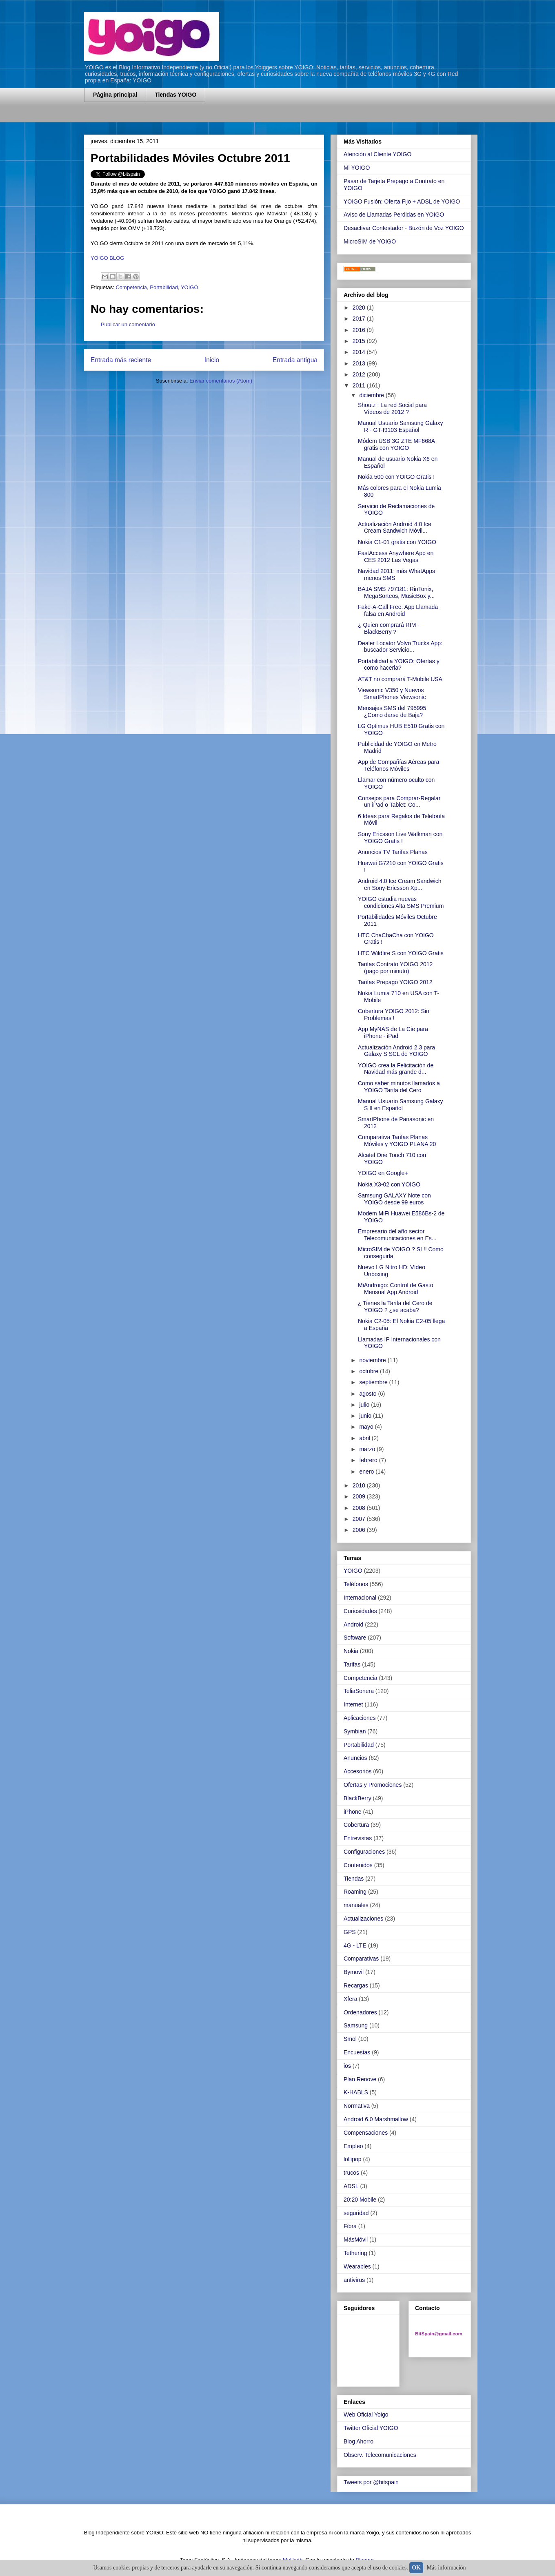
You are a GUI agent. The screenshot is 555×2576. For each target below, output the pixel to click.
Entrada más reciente (121, 359)
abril (365, 1438)
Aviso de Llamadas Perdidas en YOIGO (394, 214)
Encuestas (357, 2052)
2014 (360, 352)
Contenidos (358, 1865)
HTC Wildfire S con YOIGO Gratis (401, 953)
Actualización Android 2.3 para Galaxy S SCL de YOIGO (396, 1051)
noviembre (373, 1360)
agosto (368, 1393)
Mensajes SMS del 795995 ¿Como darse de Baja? (392, 711)
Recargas (356, 1985)
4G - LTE (355, 1945)
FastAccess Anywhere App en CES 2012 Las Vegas (395, 556)
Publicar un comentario (128, 324)
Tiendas (354, 1878)
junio (366, 1415)
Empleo (353, 2146)
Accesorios (357, 1771)
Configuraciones (364, 1851)
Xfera (350, 1999)
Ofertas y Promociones (373, 1785)
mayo (367, 1426)
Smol (350, 2039)
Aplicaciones (360, 1718)
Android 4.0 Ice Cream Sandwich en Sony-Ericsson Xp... (400, 884)
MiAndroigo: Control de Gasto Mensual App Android (395, 1288)
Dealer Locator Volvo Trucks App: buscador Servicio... (400, 646)
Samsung (356, 2025)
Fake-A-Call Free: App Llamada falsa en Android (398, 610)
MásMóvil (356, 2239)
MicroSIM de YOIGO (370, 241)
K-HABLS (356, 2092)
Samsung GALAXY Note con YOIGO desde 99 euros (394, 1199)
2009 (360, 1496)
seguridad (356, 2213)
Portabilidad (164, 287)
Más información (446, 2568)
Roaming (355, 1891)
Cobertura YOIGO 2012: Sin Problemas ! (393, 1014)
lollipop (353, 2159)
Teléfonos (356, 1584)
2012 (360, 374)
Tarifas (352, 1664)
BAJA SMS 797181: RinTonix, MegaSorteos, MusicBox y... (396, 592)
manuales (356, 1905)
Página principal (115, 94)
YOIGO (189, 287)
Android (353, 1624)
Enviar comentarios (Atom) (220, 381)
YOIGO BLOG (107, 258)
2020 (360, 307)
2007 (360, 1519)
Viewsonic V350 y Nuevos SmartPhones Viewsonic (392, 693)
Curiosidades (360, 1611)
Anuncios (355, 1758)
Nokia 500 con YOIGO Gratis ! (396, 477)
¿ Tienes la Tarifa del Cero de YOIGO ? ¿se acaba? (395, 1306)
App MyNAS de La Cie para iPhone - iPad (393, 1032)
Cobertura (356, 1824)
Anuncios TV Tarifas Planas (393, 852)
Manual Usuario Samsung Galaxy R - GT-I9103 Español (400, 426)
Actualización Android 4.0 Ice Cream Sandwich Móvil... (394, 527)
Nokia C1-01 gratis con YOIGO (397, 542)
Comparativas (361, 1958)
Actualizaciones (363, 1918)
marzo (368, 1449)
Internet (353, 1704)
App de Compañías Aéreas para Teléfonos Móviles (398, 765)
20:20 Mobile (360, 2199)
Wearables (357, 2266)
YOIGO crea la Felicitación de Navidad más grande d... (395, 1069)
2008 (360, 1508)
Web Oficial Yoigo (366, 2414)
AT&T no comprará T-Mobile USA (400, 679)
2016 (360, 330)
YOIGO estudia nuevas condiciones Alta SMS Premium (401, 902)
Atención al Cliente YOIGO (377, 154)
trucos (351, 2172)
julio (365, 1404)
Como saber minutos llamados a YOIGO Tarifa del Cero (399, 1086)
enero (367, 1471)
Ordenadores (360, 2012)
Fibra (350, 2226)
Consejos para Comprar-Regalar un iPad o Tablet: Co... (399, 801)
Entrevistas (358, 1838)
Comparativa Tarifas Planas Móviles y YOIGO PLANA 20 (397, 1140)
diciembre (372, 395)
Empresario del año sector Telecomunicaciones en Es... (397, 1235)
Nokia (351, 1651)
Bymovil (354, 1972)
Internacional (360, 1597)
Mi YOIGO (357, 167)
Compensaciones (366, 2132)
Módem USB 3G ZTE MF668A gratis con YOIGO (396, 444)
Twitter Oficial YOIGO (371, 2428)
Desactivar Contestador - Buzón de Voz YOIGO (404, 228)
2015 (360, 341)
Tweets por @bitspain (371, 2482)
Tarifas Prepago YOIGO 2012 (395, 982)
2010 (360, 1485)
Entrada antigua (295, 359)
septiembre (374, 1382)
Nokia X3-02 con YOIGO (389, 1184)
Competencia (131, 287)
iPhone (353, 1811)
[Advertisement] (179, 117)
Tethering (355, 2253)
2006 (360, 1530)
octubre (369, 1371)
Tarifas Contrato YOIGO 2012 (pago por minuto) (395, 967)
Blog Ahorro (358, 2441)
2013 (360, 363)
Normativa (357, 2105)
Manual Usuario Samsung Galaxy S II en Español (400, 1104)
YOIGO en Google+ (383, 1173)
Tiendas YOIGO (175, 94)
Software (355, 1637)
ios (347, 2066)
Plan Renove (360, 2079)
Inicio (211, 359)
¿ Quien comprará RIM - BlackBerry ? (389, 628)
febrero (369, 1460)
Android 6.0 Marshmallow (376, 2119)
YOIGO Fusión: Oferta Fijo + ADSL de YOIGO (402, 201)
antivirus (354, 2280)
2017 (360, 318)
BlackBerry (357, 1798)
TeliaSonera (359, 1691)
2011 (360, 385)
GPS (350, 1932)
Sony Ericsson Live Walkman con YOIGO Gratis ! (400, 837)
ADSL (351, 2186)
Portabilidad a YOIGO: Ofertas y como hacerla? (399, 664)
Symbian (355, 1731)
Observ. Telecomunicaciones (380, 2455)
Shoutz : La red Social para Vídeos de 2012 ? (392, 408)
